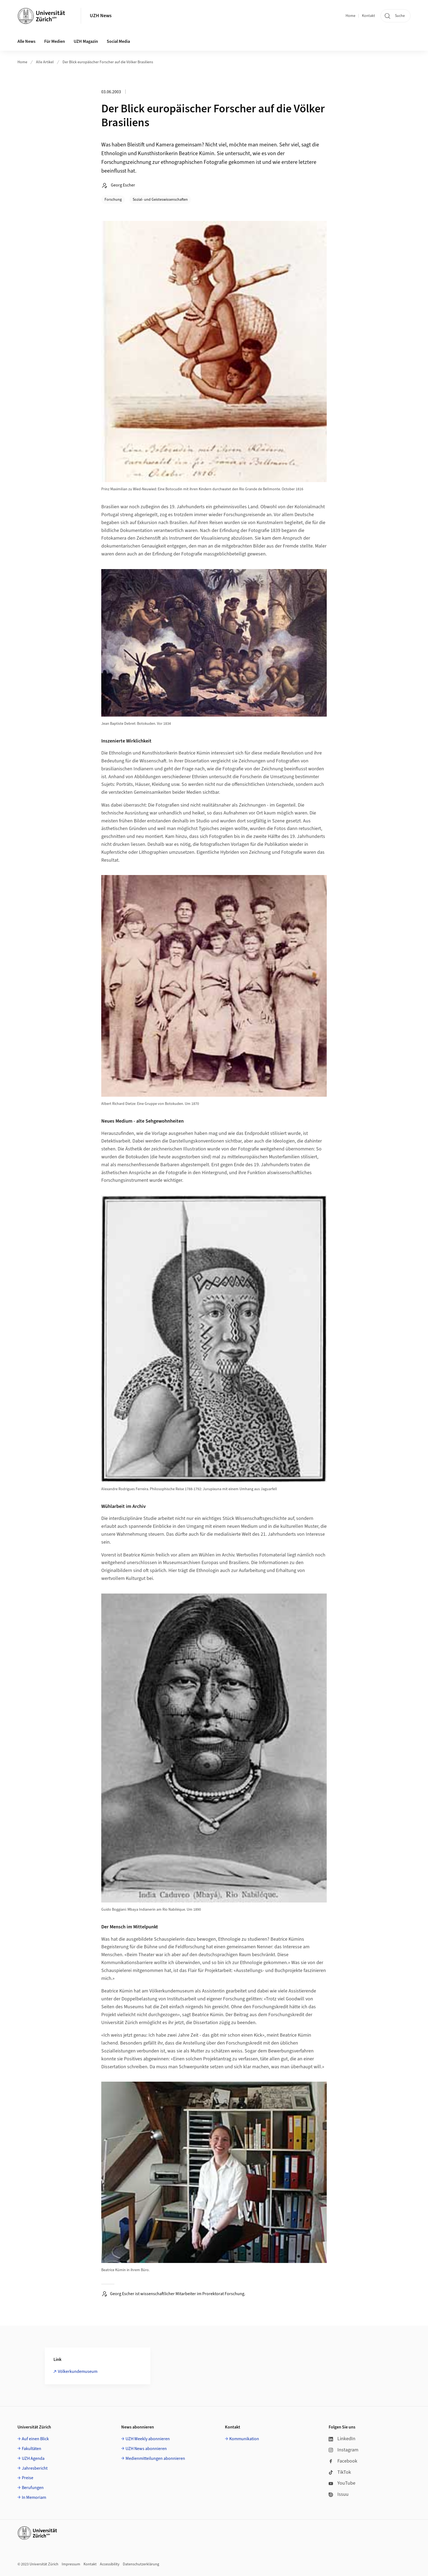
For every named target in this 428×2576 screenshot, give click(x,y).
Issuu (339, 2494)
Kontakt (368, 16)
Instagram (343, 2449)
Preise (27, 2478)
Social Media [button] (118, 41)
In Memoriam (34, 2497)
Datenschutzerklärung (141, 2564)
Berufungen (33, 2488)
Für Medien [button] (54, 41)
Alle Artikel (45, 62)
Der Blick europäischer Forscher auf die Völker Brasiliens (108, 62)
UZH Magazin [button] (86, 41)
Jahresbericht (34, 2468)
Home (350, 16)
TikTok (340, 2472)
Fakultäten (31, 2449)
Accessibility (110, 2564)
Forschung (113, 199)
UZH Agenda (33, 2458)
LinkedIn (342, 2438)
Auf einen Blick (35, 2439)
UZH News (101, 15)
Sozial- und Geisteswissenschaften (160, 199)
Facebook (343, 2461)
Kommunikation (244, 2439)
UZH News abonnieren (146, 2449)
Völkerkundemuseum (77, 2371)
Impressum (71, 2564)
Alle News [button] (26, 41)
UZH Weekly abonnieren (148, 2439)
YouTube (342, 2483)
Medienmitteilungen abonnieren (155, 2458)
